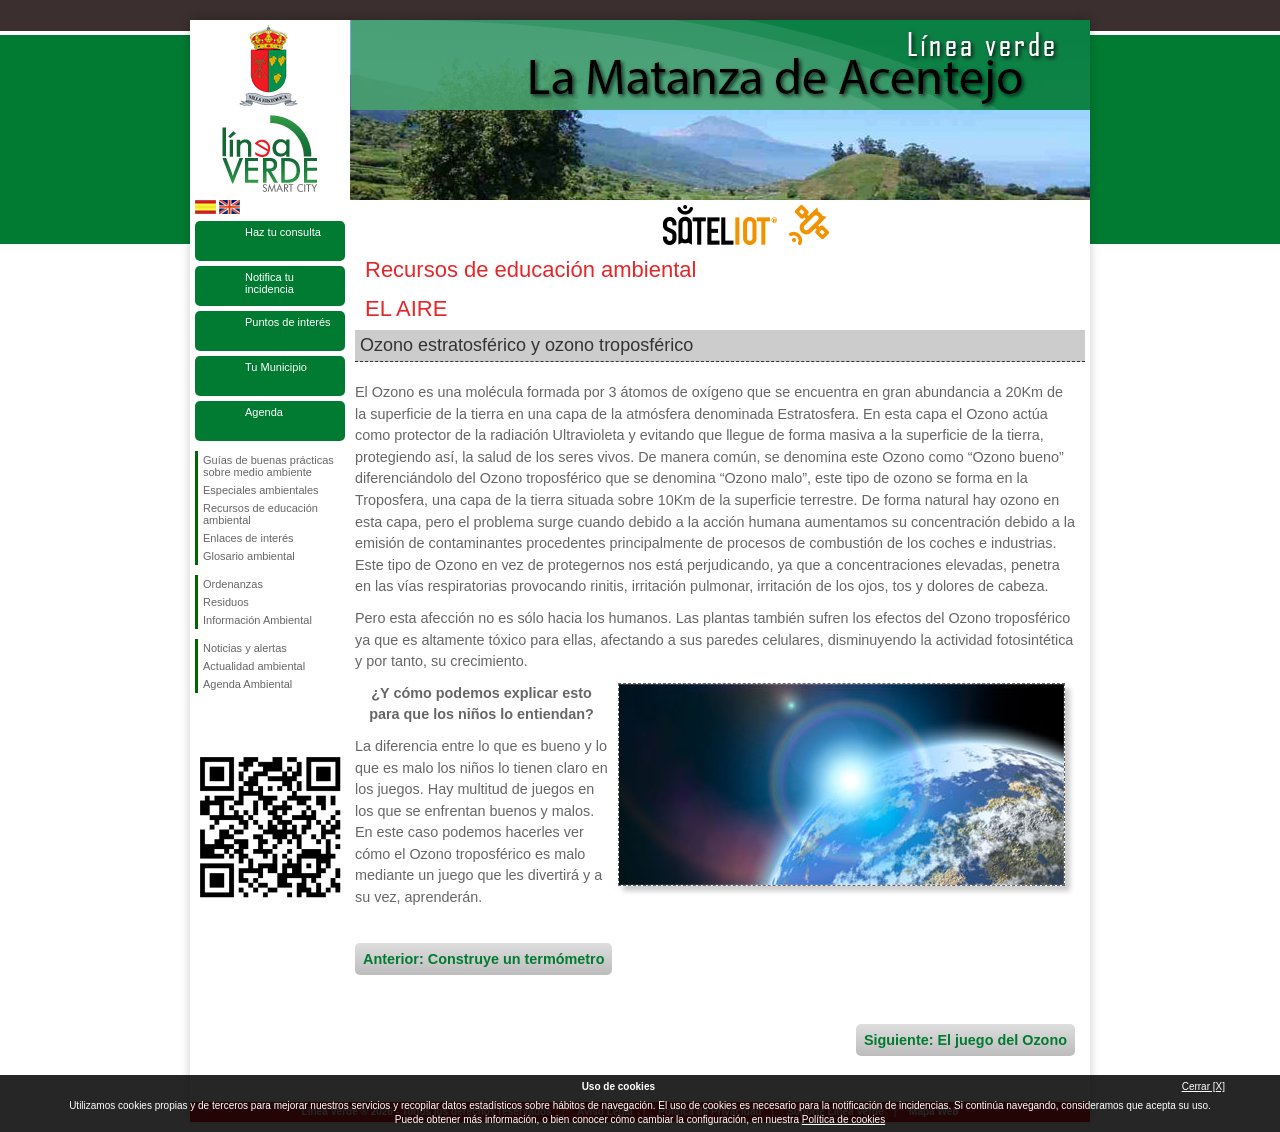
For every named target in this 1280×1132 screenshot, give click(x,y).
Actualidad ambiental (254, 666)
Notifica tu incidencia (269, 283)
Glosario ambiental (249, 556)
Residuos (226, 602)
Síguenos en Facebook (207, 725)
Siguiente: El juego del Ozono (965, 1040)
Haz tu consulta (283, 232)
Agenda (264, 412)
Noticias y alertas (245, 648)
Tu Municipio (276, 367)
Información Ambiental (257, 620)
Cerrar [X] (1203, 1086)
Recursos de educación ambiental (260, 514)
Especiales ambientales (261, 490)
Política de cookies (843, 1119)
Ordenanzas (233, 584)
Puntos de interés (288, 322)
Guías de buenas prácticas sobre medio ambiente (268, 466)
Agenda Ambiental (247, 684)
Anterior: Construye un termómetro (483, 959)
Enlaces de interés (248, 538)
